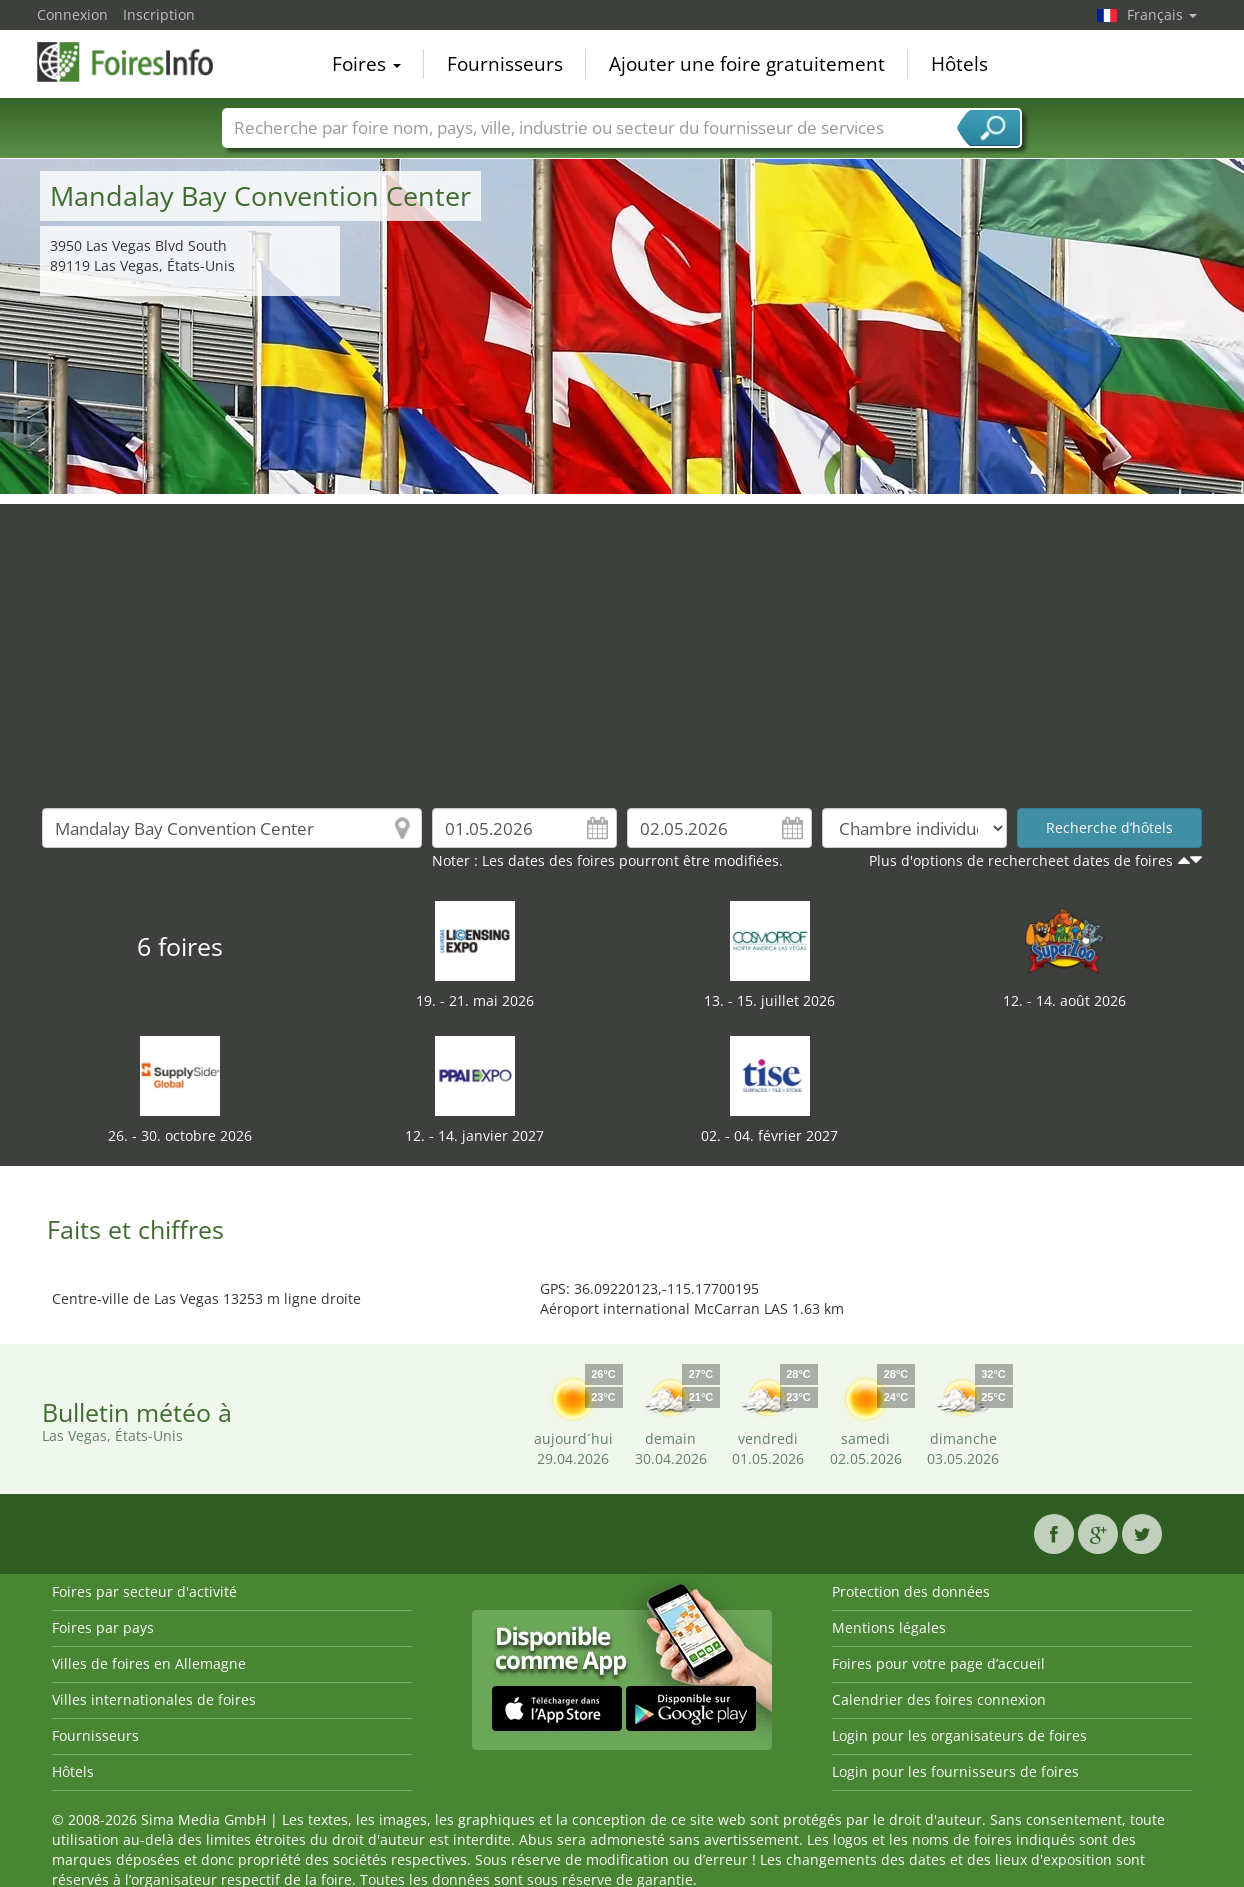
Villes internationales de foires (154, 1699)
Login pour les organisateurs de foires (959, 1735)
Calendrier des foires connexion (939, 1699)
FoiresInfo (137, 62)
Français (1162, 14)
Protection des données (911, 1591)
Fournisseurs (505, 64)
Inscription (159, 14)
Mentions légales (889, 1627)
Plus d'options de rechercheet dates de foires (1021, 860)
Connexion (72, 14)
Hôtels (959, 64)
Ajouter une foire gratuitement (747, 64)
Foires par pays (103, 1627)
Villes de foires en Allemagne (149, 1663)
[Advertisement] (622, 644)
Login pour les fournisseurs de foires (955, 1771)
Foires (366, 64)
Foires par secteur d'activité (144, 1591)
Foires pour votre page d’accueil (938, 1663)
